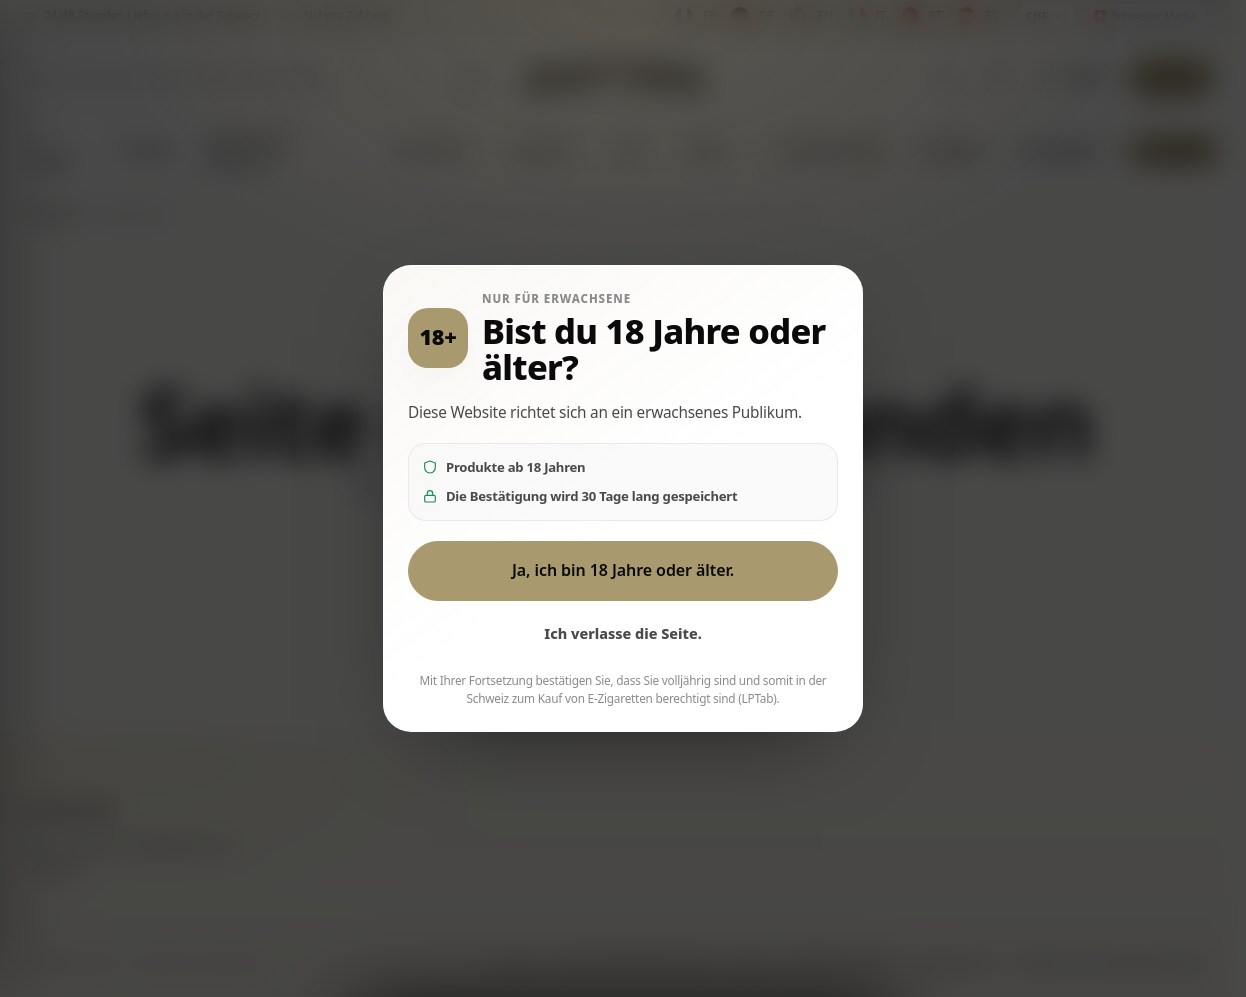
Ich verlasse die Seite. (623, 633)
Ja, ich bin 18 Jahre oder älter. (623, 570)
